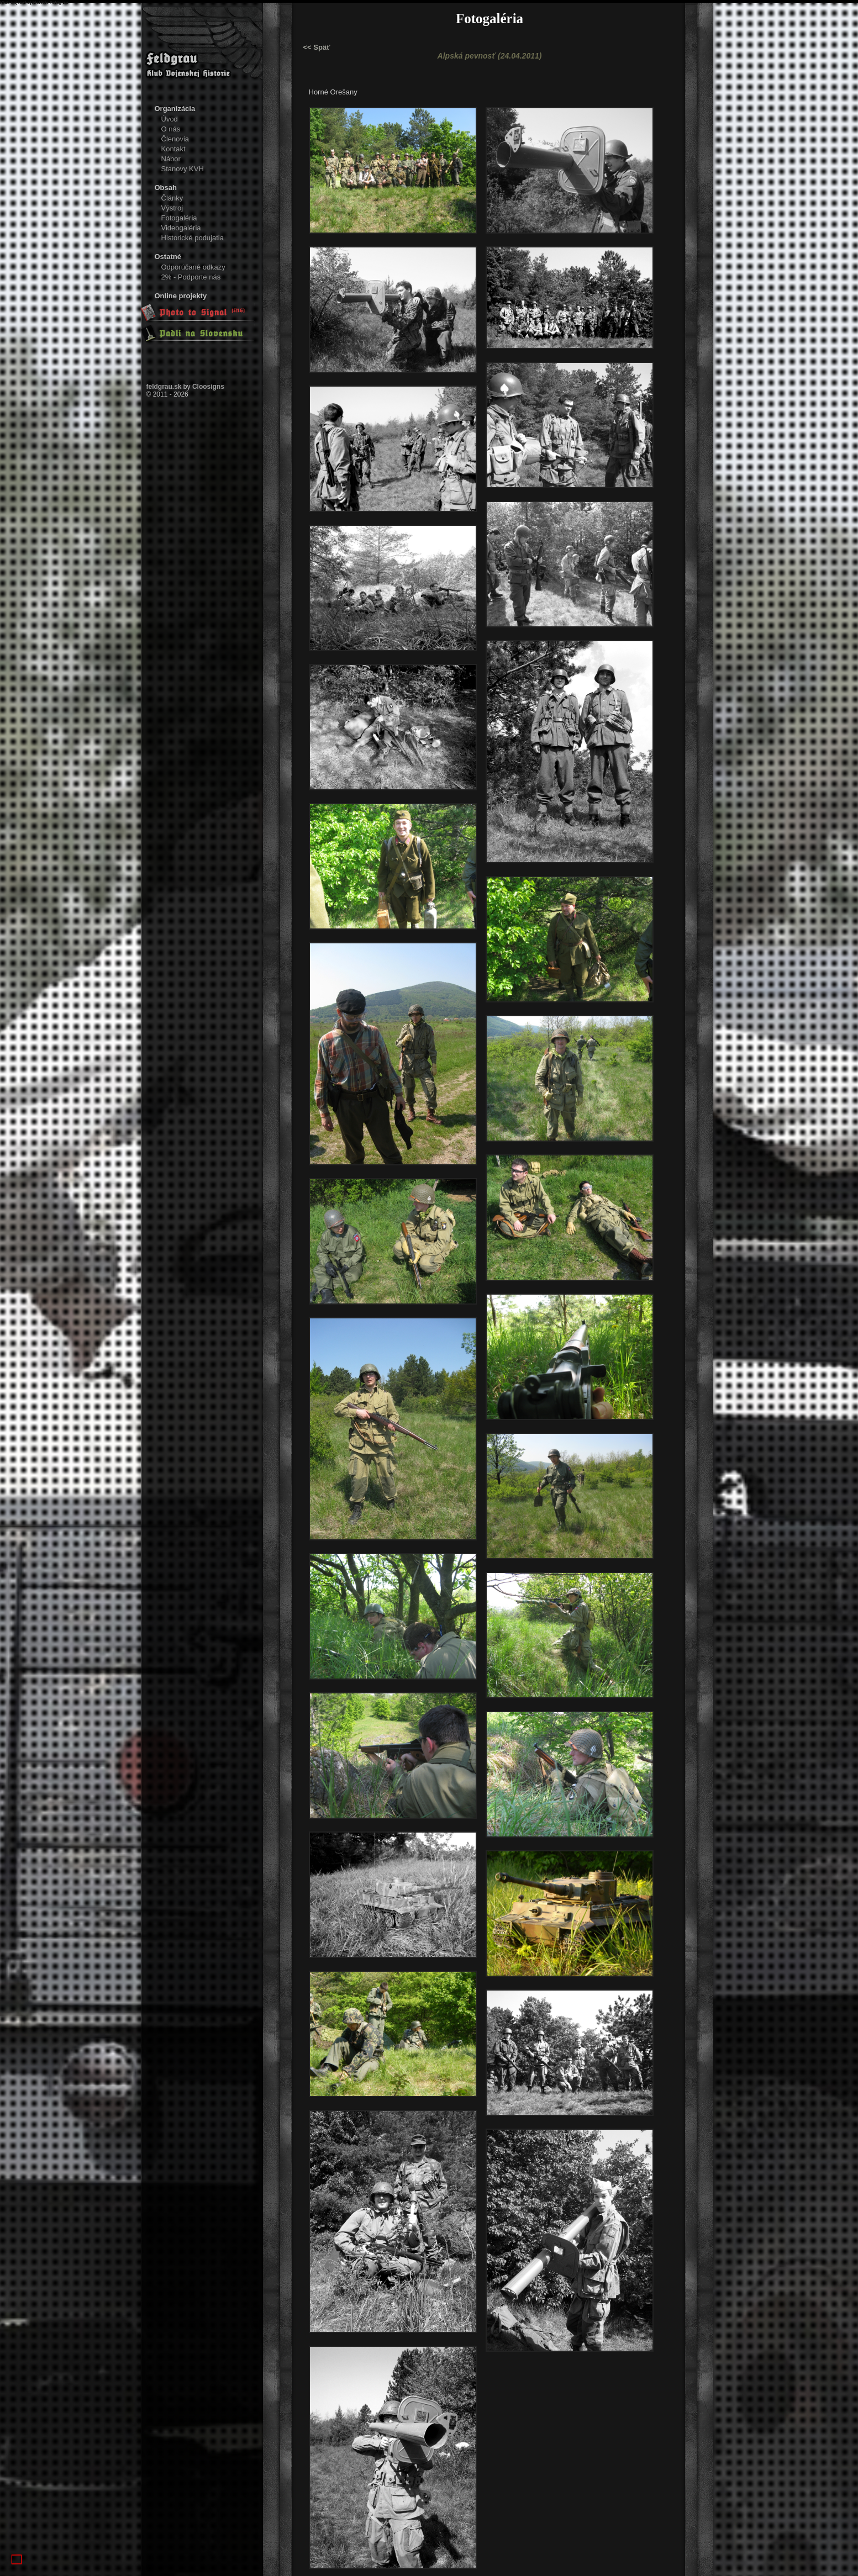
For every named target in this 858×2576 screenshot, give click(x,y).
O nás (171, 129)
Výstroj (172, 208)
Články (172, 198)
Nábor (171, 159)
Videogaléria (181, 228)
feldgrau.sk (164, 386)
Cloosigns (208, 386)
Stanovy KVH (182, 169)
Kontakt (173, 149)
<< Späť (316, 47)
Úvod (169, 119)
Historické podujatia (192, 238)
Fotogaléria (179, 218)
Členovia (175, 139)
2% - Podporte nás (191, 277)
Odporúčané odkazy (193, 267)
